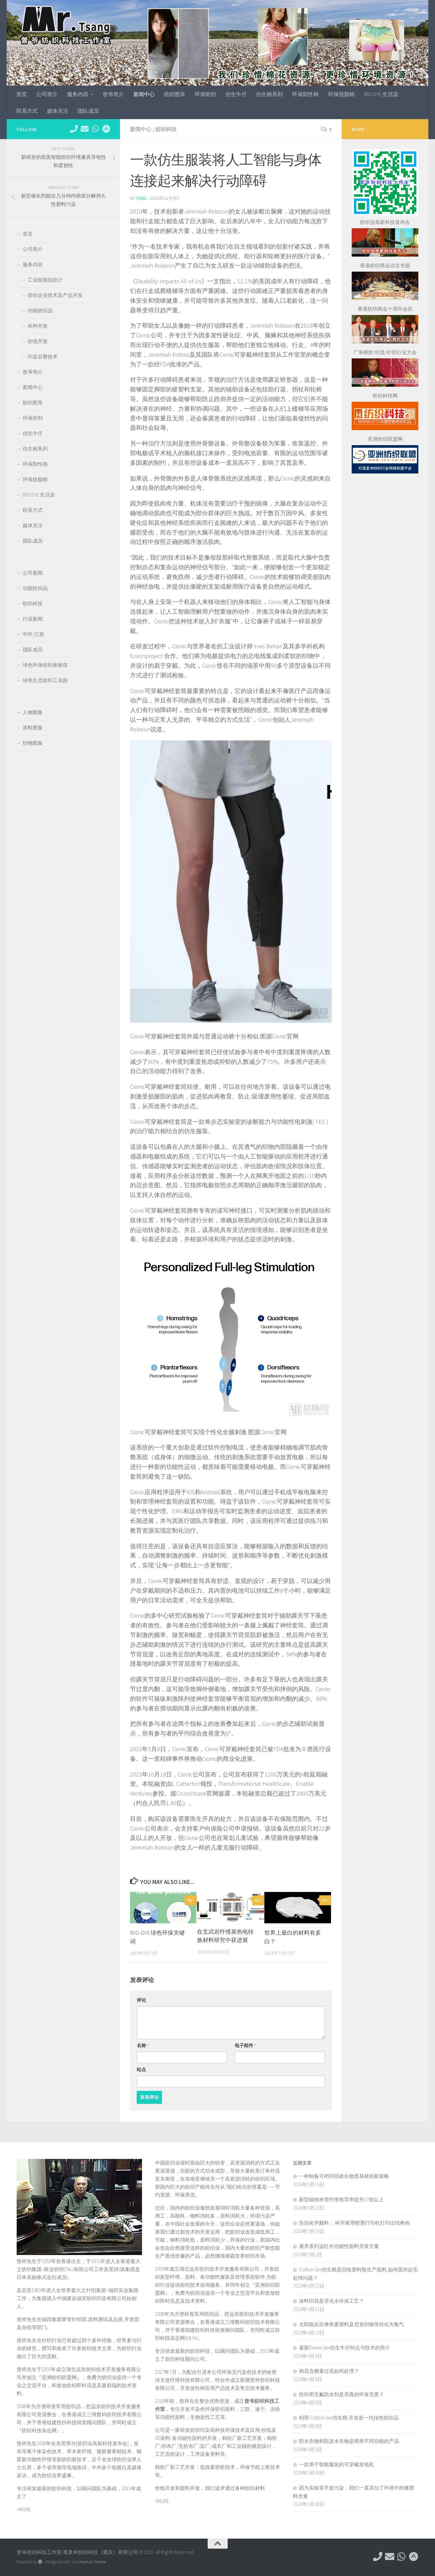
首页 (21, 94)
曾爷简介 (113, 94)
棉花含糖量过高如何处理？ (329, 2371)
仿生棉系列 (269, 94)
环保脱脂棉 (341, 94)
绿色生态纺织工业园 (45, 680)
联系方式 (27, 110)
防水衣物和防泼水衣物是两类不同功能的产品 (349, 2441)
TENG (141, 198)
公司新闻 (33, 573)
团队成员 (88, 110)
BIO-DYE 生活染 (381, 94)
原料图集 (33, 727)
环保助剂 (205, 94)
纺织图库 (174, 94)
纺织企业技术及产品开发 (55, 295)
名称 (143, 2045)
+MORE (24, 2509)
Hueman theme (92, 2562)
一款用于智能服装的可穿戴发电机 (336, 2464)
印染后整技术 (43, 356)
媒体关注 (57, 110)
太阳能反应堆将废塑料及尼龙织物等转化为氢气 (351, 2324)
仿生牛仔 (236, 94)
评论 (141, 2000)
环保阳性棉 (305, 94)
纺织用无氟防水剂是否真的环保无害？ (341, 2394)
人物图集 (33, 712)
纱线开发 (38, 341)
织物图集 (33, 743)
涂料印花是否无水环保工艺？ (331, 2301)
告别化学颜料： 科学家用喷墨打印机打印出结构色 (354, 2223)
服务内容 (77, 94)
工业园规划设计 (45, 280)
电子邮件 (245, 2045)
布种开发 (38, 326)
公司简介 (47, 94)
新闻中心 (144, 94)
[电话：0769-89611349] (74, 129)
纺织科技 (166, 129)
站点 (141, 2069)
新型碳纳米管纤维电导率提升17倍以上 (341, 2199)
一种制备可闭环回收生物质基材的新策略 (344, 2176)
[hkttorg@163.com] (85, 129)
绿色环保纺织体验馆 (45, 665)
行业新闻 (33, 619)
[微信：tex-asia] (95, 129)
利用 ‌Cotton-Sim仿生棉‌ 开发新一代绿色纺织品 (349, 2417)
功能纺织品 (40, 310)
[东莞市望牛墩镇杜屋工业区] (106, 129)
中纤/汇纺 (33, 634)
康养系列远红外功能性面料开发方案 (339, 2246)
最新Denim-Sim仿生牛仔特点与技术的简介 (344, 2347)
